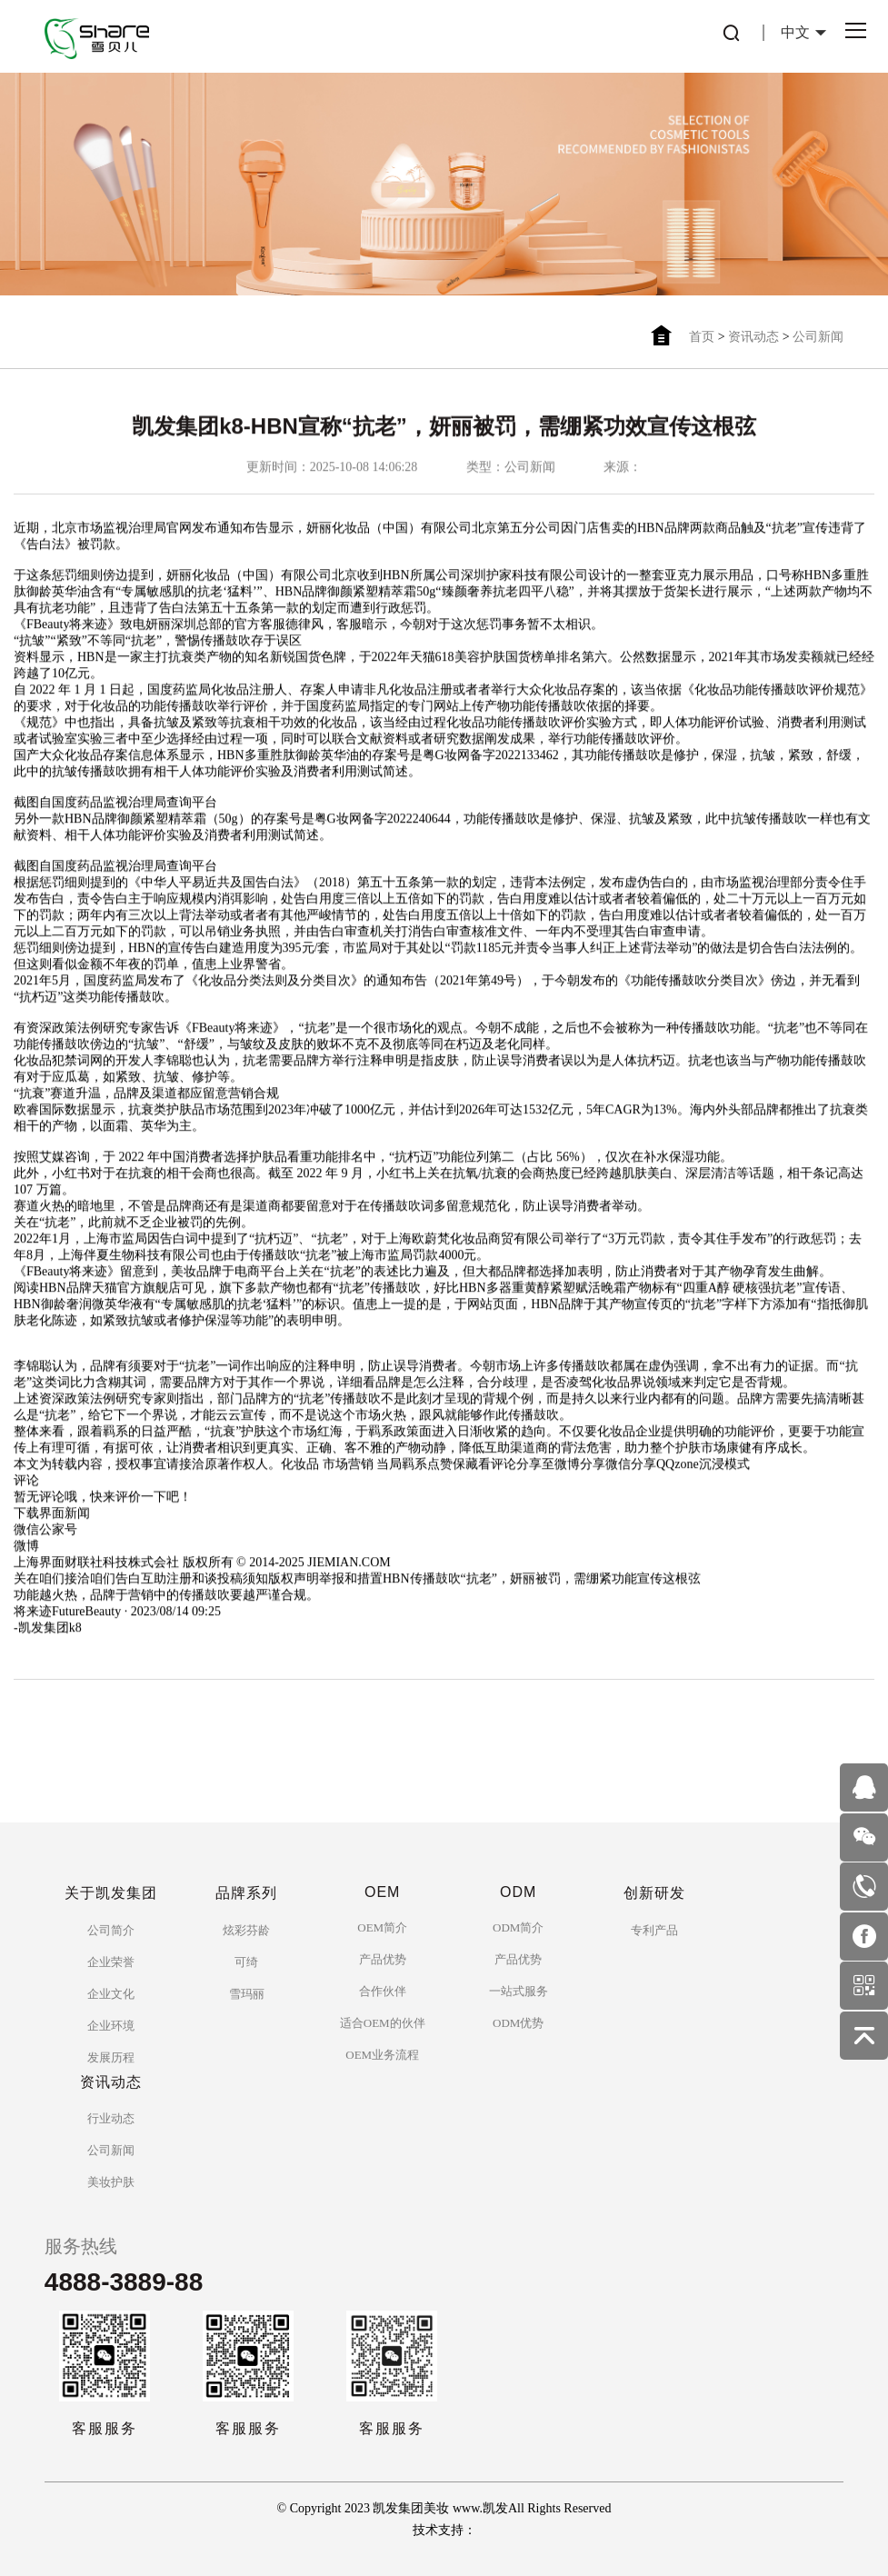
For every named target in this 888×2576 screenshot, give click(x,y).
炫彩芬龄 (246, 1930)
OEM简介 (382, 1927)
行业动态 (111, 2118)
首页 (701, 337)
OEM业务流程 (382, 2055)
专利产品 (654, 1930)
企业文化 (111, 1994)
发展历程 (111, 2057)
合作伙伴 (382, 1991)
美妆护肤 (111, 2182)
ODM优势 (518, 2023)
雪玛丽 (246, 1994)
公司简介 (111, 1930)
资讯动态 (753, 337)
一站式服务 (518, 1991)
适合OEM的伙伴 (382, 2023)
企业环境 (111, 2025)
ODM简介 (518, 1927)
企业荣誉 (111, 1962)
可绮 (246, 1962)
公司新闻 (818, 337)
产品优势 (382, 1959)
